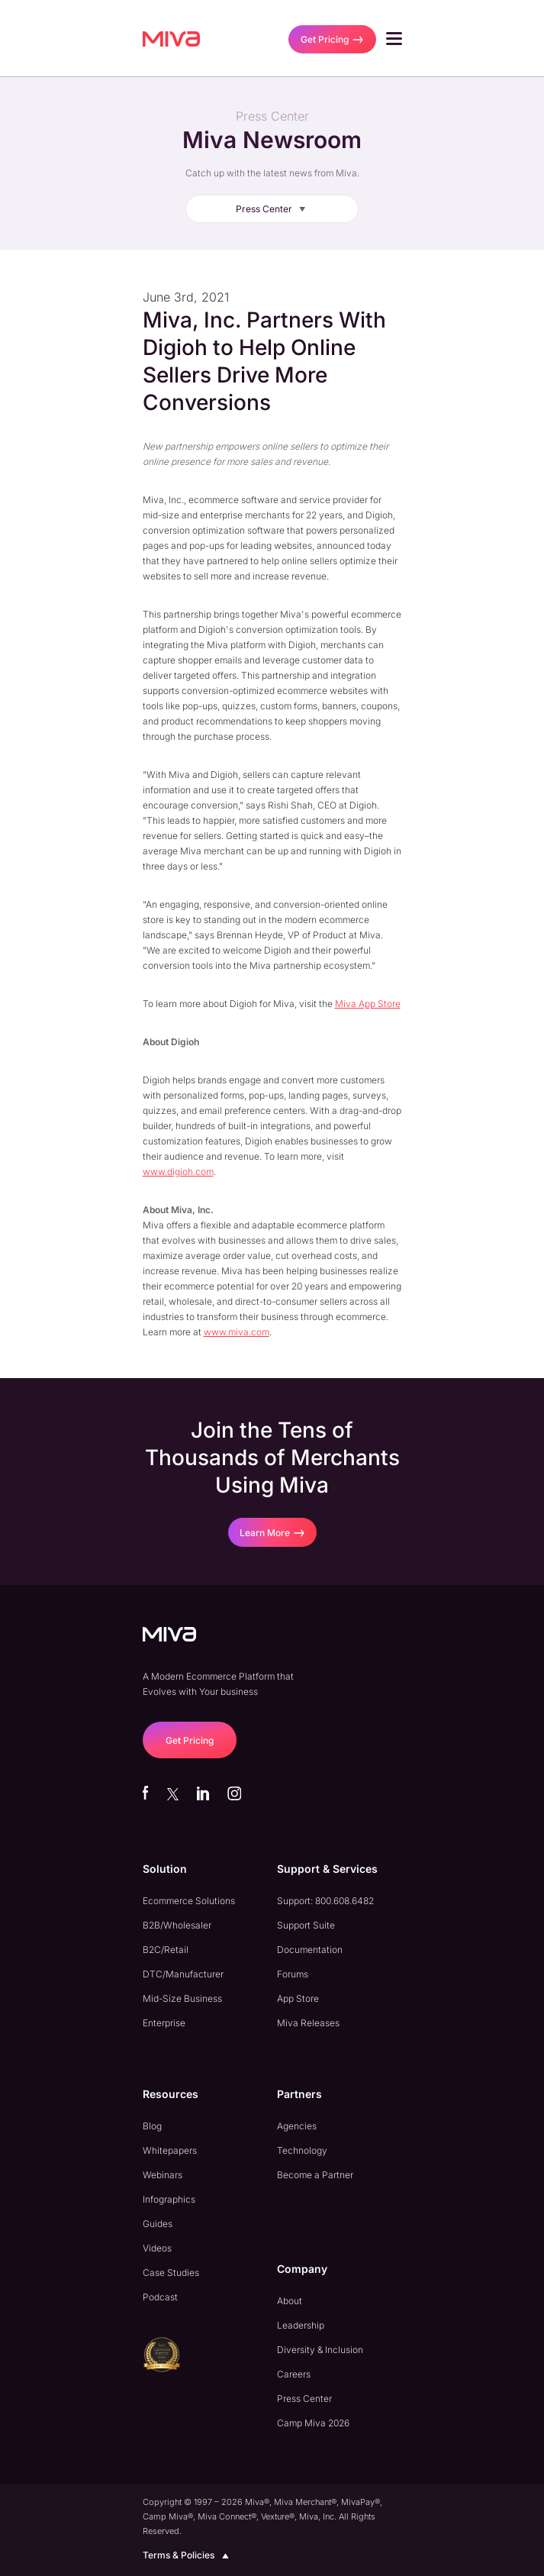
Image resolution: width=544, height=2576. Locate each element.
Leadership (300, 2325)
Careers (294, 2374)
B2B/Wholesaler (177, 1925)
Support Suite (306, 1925)
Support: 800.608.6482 (325, 1900)
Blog (152, 2126)
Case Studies (171, 2272)
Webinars (162, 2175)
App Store (298, 1998)
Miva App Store (368, 1003)
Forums (292, 1974)
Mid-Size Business (182, 1998)
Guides (157, 2223)
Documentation (310, 1949)
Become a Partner (315, 2175)
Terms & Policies (188, 2555)
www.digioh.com (178, 1171)
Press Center (273, 208)
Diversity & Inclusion (320, 2349)
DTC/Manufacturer (183, 1974)
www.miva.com (236, 1332)
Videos (157, 2248)
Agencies (297, 2126)
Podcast (160, 2297)
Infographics (169, 2199)
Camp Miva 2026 (313, 2423)
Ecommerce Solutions (189, 1900)
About (289, 2300)
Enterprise (164, 2023)
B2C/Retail (165, 1949)
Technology (302, 2150)
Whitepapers (170, 2150)
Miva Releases (308, 2023)
